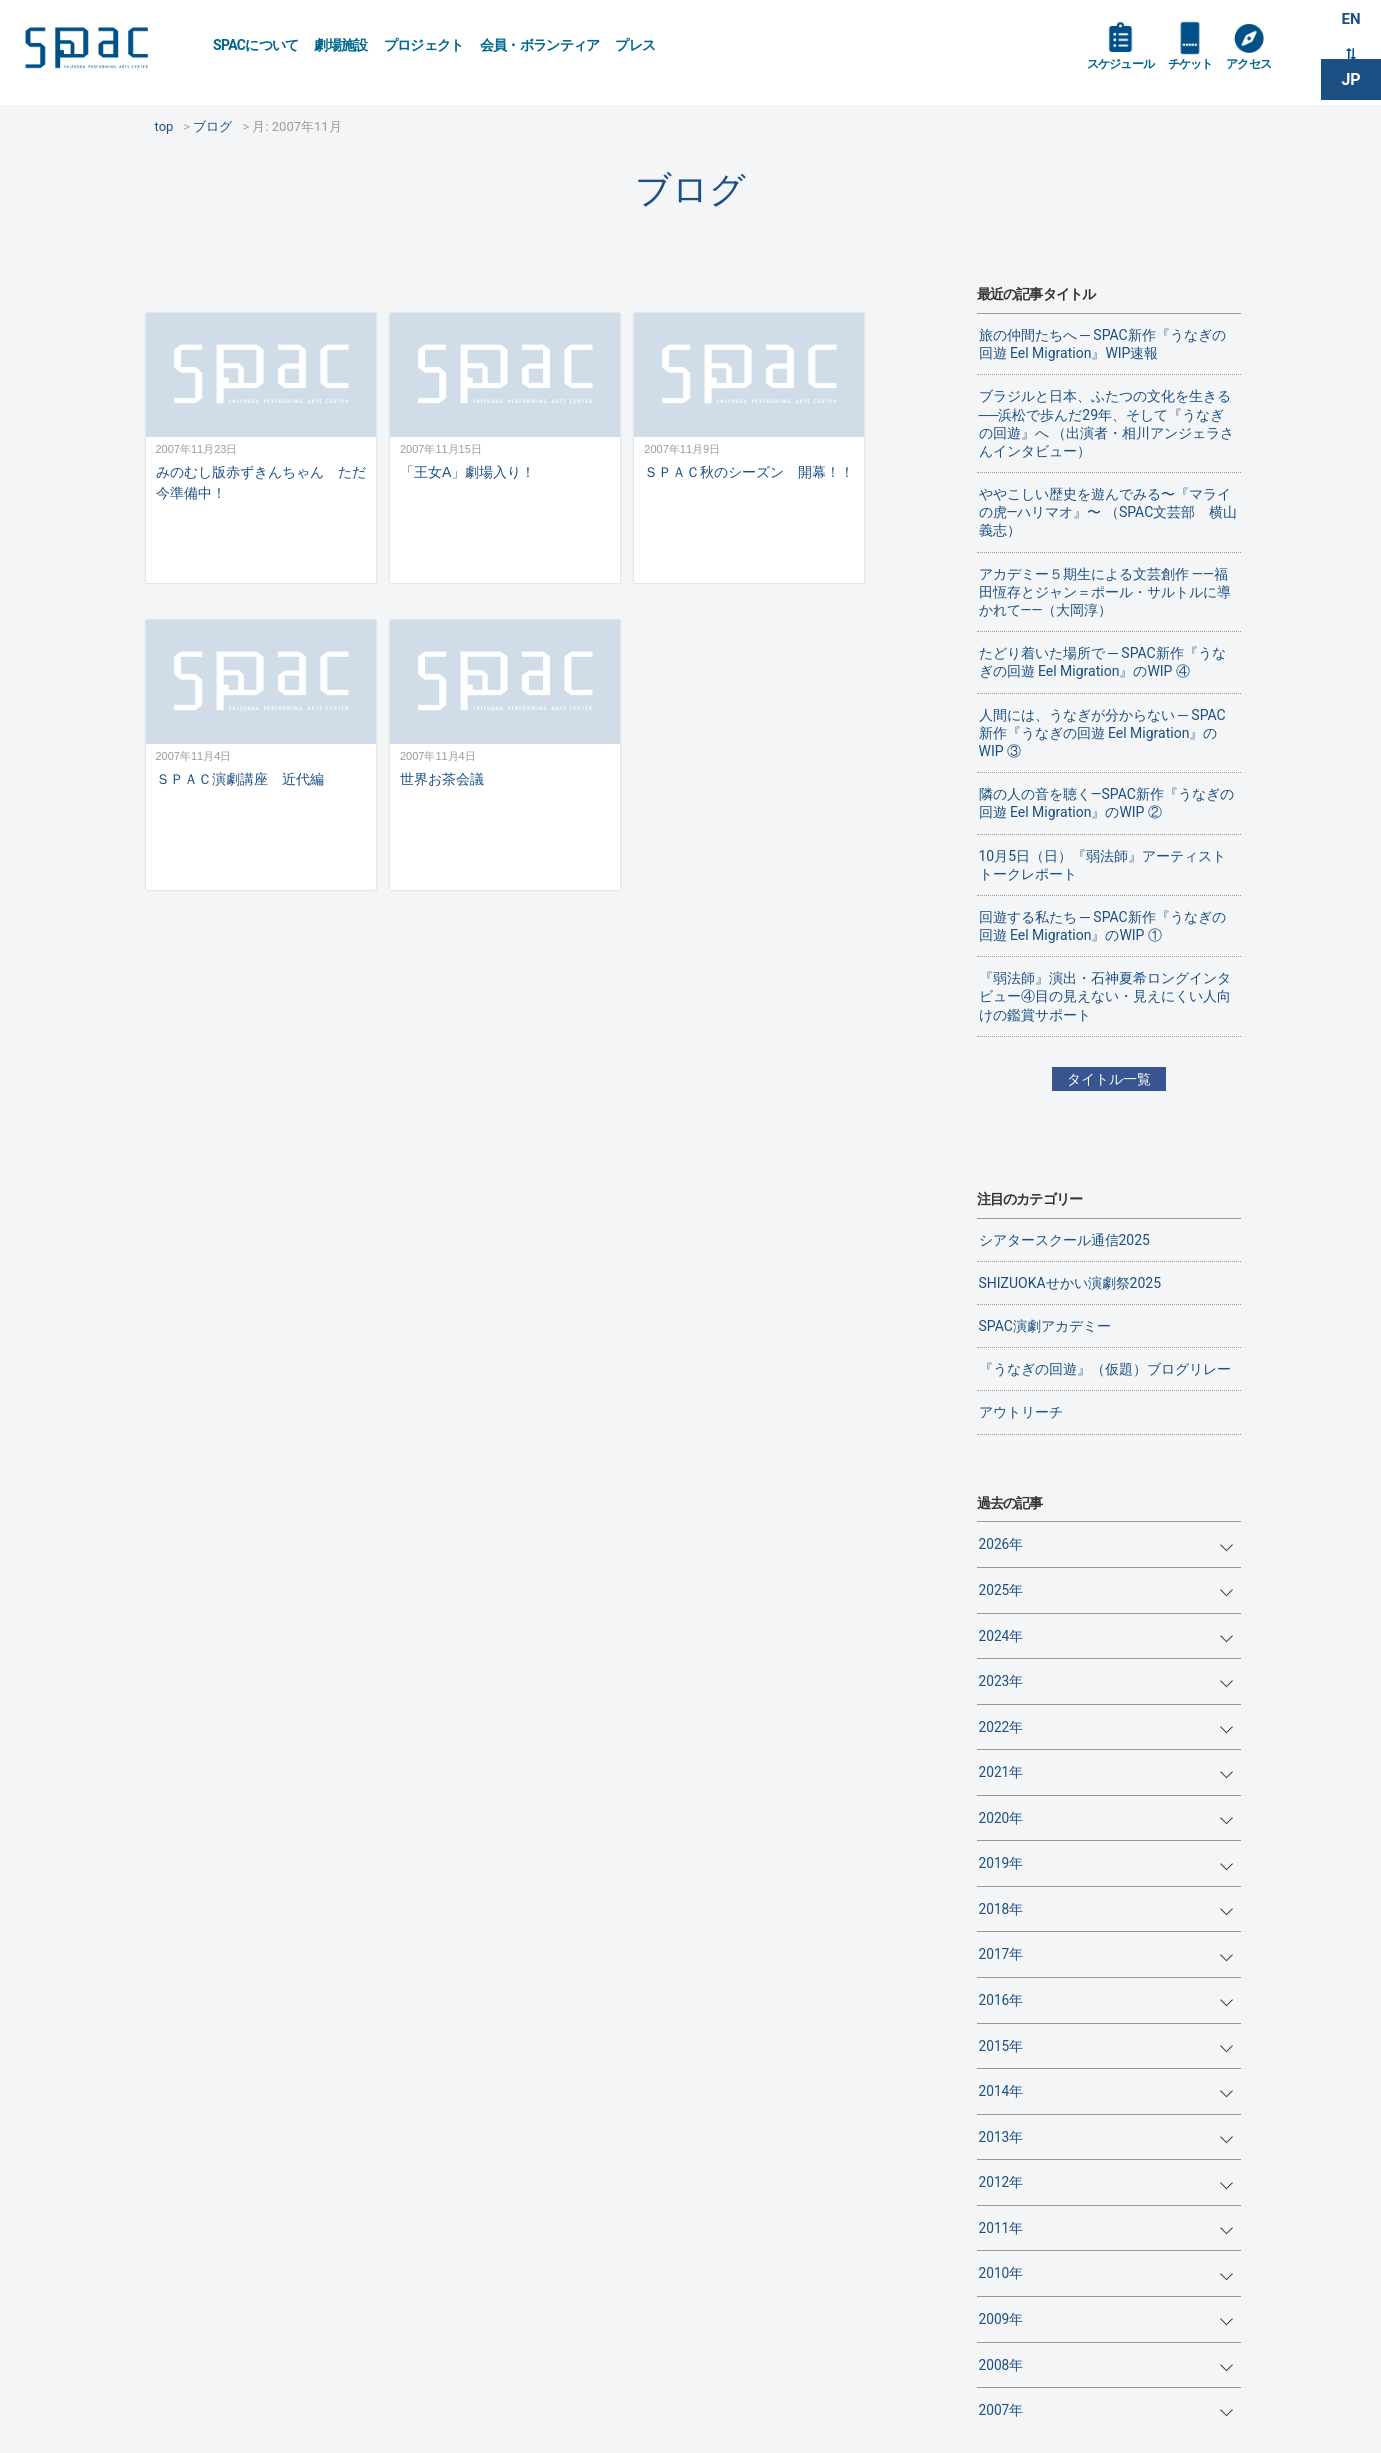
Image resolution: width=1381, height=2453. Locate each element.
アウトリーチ (1021, 1412)
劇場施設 (340, 45)
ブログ (690, 189)
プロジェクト (424, 45)
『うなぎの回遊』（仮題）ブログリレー (1105, 1369)
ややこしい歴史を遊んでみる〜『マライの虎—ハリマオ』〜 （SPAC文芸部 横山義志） (1108, 512)
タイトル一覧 (1109, 1079)
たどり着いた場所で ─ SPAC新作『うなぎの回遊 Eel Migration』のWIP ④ (1102, 662)
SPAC (105, 50)
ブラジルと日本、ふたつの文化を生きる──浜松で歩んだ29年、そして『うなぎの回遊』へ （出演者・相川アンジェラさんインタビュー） (1106, 423)
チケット (1204, 72)
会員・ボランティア (540, 45)
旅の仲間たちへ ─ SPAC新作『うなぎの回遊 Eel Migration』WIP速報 (1102, 344)
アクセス (1269, 72)
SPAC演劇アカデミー (1045, 1326)
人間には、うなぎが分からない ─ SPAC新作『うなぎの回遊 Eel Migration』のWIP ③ (1102, 733)
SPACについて (255, 45)
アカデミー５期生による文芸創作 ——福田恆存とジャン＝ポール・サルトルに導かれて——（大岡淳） (1105, 592)
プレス (635, 45)
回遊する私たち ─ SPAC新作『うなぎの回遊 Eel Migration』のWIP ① (1102, 926)
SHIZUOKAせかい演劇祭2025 (1070, 1283)
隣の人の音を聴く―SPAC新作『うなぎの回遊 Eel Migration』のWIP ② (1106, 803)
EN (1351, 21)
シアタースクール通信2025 (1064, 1240)
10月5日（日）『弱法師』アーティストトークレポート (1103, 865)
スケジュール (1126, 72)
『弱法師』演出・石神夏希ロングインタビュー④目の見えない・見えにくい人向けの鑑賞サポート (1105, 996)
